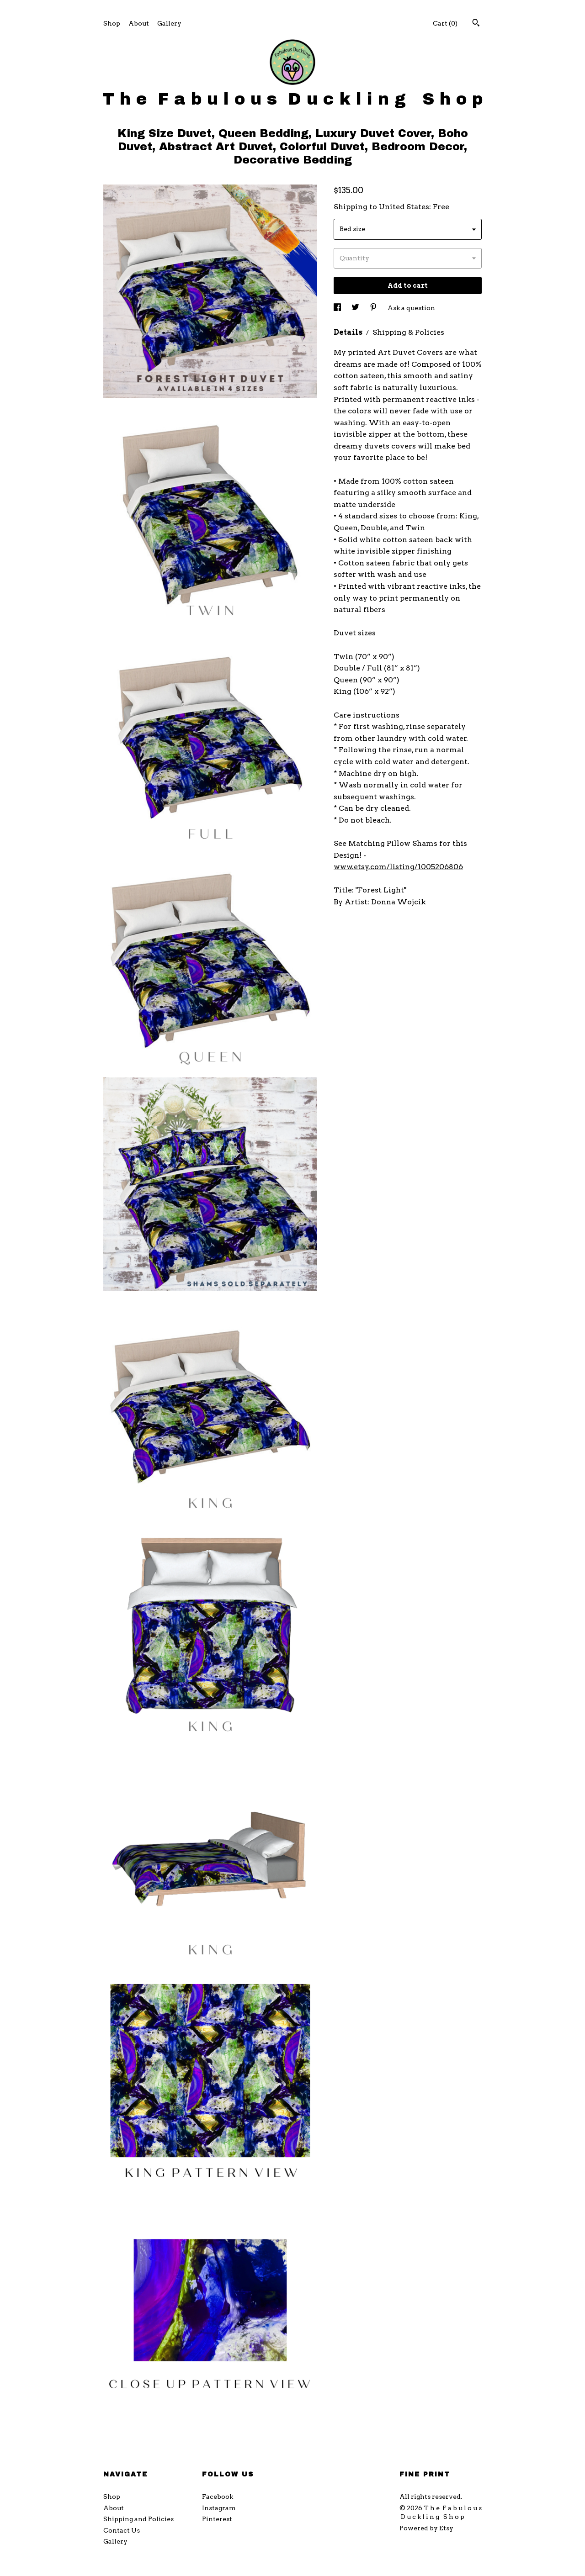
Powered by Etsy (426, 2528)
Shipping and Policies (138, 2519)
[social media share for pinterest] (374, 307)
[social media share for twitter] (356, 307)
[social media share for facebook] (338, 307)
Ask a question (411, 307)
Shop (111, 23)
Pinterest (217, 2519)
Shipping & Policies (408, 332)
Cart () (445, 23)
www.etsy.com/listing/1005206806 (398, 866)
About (138, 23)
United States (404, 206)
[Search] (476, 24)
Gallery (169, 23)
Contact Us (121, 2530)
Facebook (217, 2496)
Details (349, 332)
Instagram (218, 2508)
